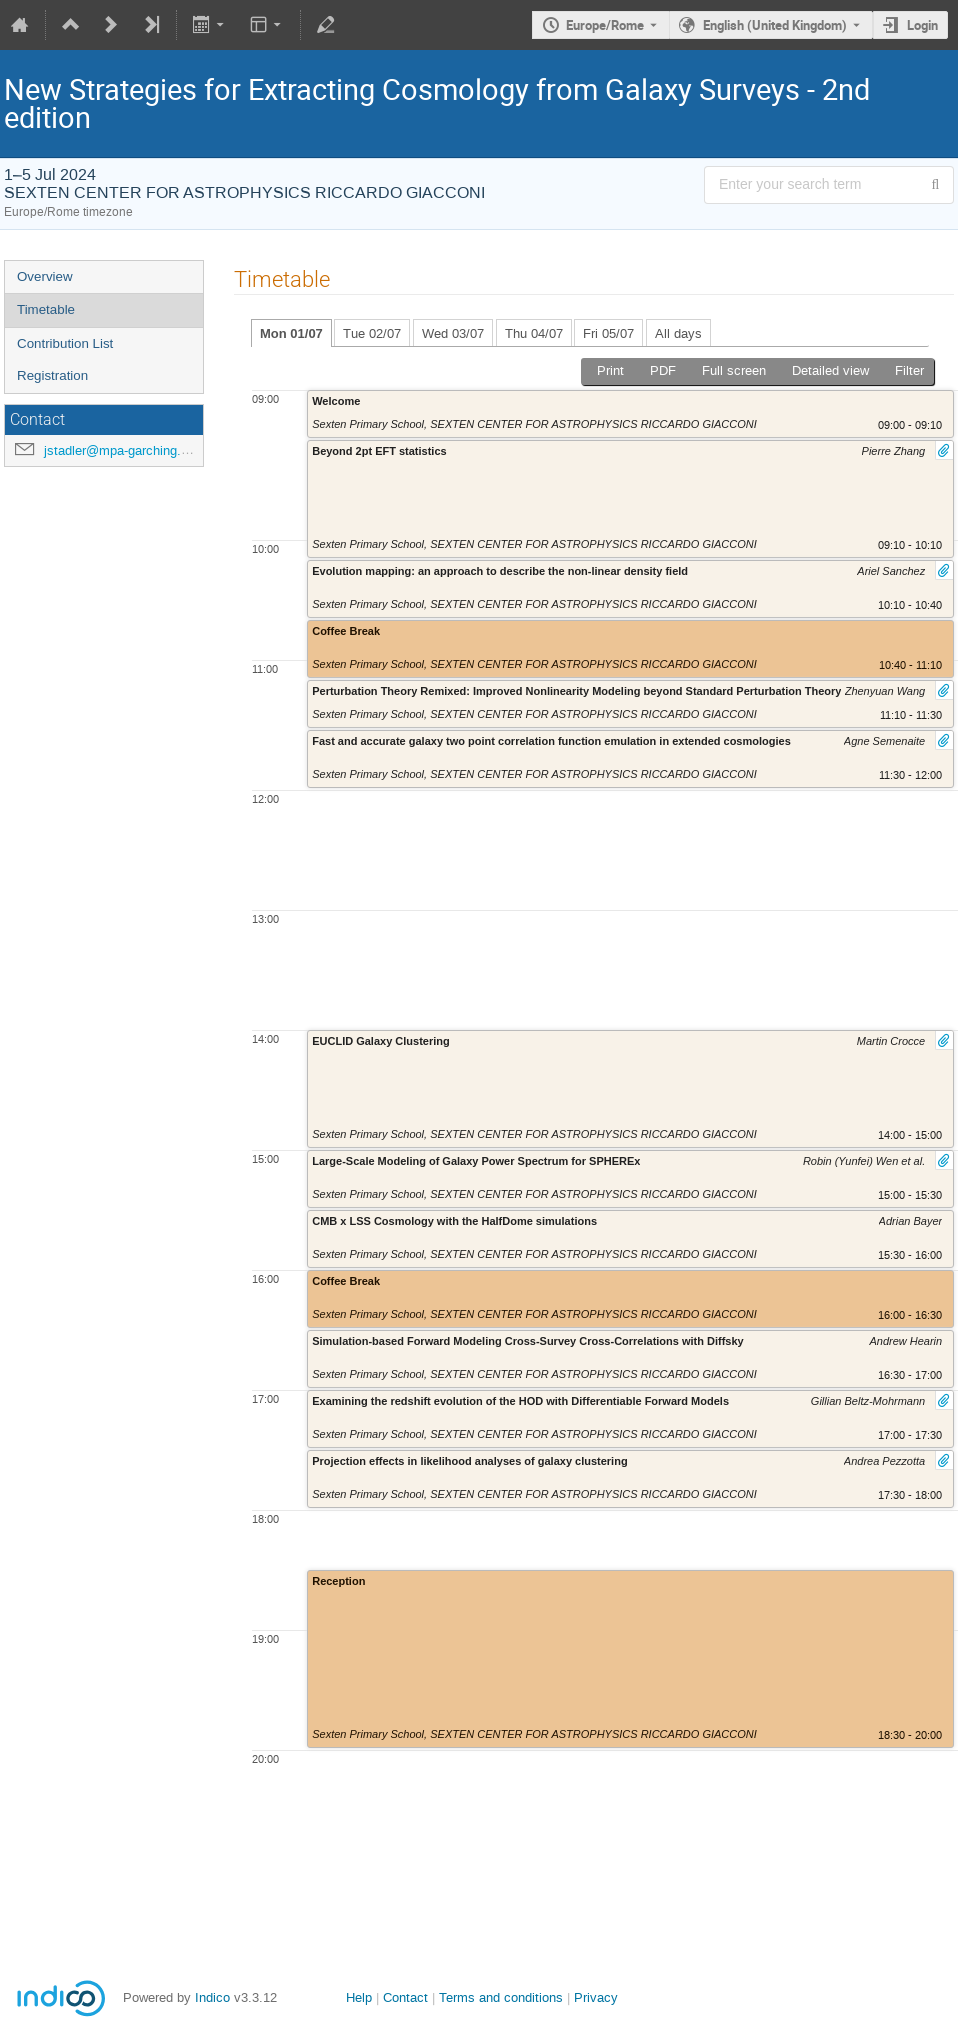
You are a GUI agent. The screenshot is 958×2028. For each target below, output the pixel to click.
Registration (52, 375)
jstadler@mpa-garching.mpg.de (134, 450)
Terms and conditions (501, 1997)
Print (610, 370)
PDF (663, 370)
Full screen (734, 370)
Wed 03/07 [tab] (453, 333)
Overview (45, 276)
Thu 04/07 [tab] (534, 333)
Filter (909, 370)
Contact (405, 1997)
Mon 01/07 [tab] (291, 333)
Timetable (46, 309)
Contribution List (65, 343)
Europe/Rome (605, 25)
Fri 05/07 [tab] (608, 333)
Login (922, 25)
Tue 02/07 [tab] (372, 333)
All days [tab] (678, 333)
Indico (212, 1997)
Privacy (596, 1997)
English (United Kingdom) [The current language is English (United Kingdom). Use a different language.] (775, 25)
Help (359, 1997)
